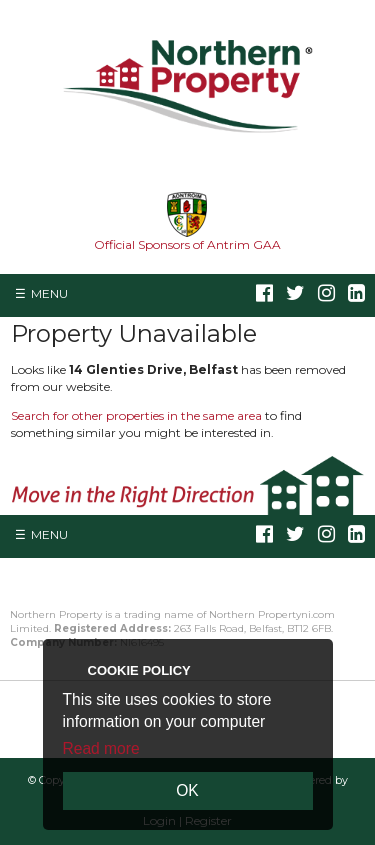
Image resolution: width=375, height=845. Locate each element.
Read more (101, 748)
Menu (49, 293)
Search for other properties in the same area (136, 415)
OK (187, 790)
